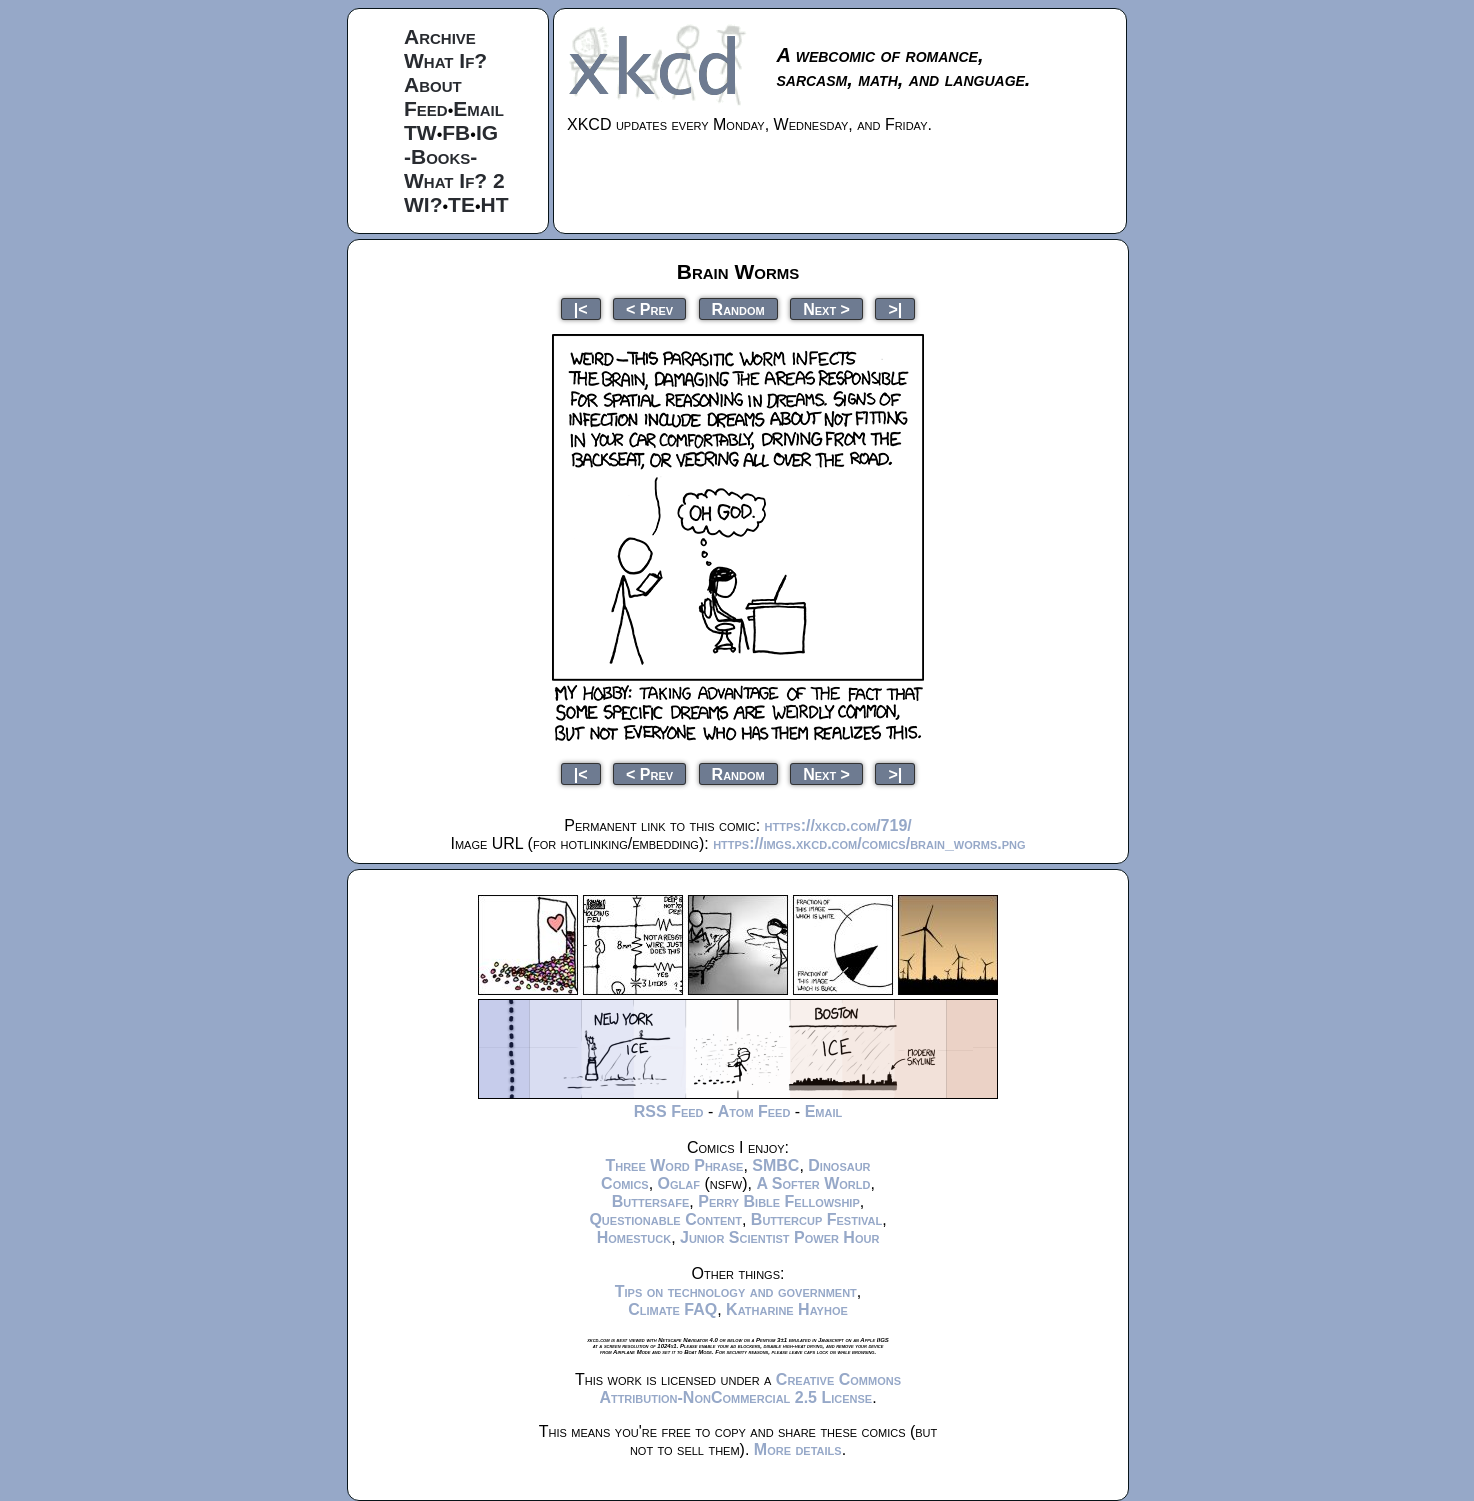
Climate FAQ (672, 1309)
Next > (826, 308)
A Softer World (813, 1183)
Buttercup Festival (816, 1219)
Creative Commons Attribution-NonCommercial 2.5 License (750, 1388)
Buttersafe (651, 1201)
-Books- (440, 156)
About (433, 84)
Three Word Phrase (674, 1165)
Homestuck (634, 1237)
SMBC (775, 1165)
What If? (445, 60)
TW (420, 132)
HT (495, 204)
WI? (423, 204)
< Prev (649, 308)
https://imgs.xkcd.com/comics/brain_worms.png (869, 843)
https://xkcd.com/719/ (838, 825)
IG (487, 132)
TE (461, 204)
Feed (426, 108)
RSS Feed (669, 1111)
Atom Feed (754, 1111)
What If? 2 (454, 180)
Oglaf (679, 1183)
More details (798, 1449)
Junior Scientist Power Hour (779, 1237)
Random (738, 308)
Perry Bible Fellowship (779, 1201)
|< (581, 308)
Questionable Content (665, 1219)
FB (456, 132)
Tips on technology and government (736, 1291)
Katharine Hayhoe (787, 1309)
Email (478, 108)
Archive (440, 36)
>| (895, 308)
